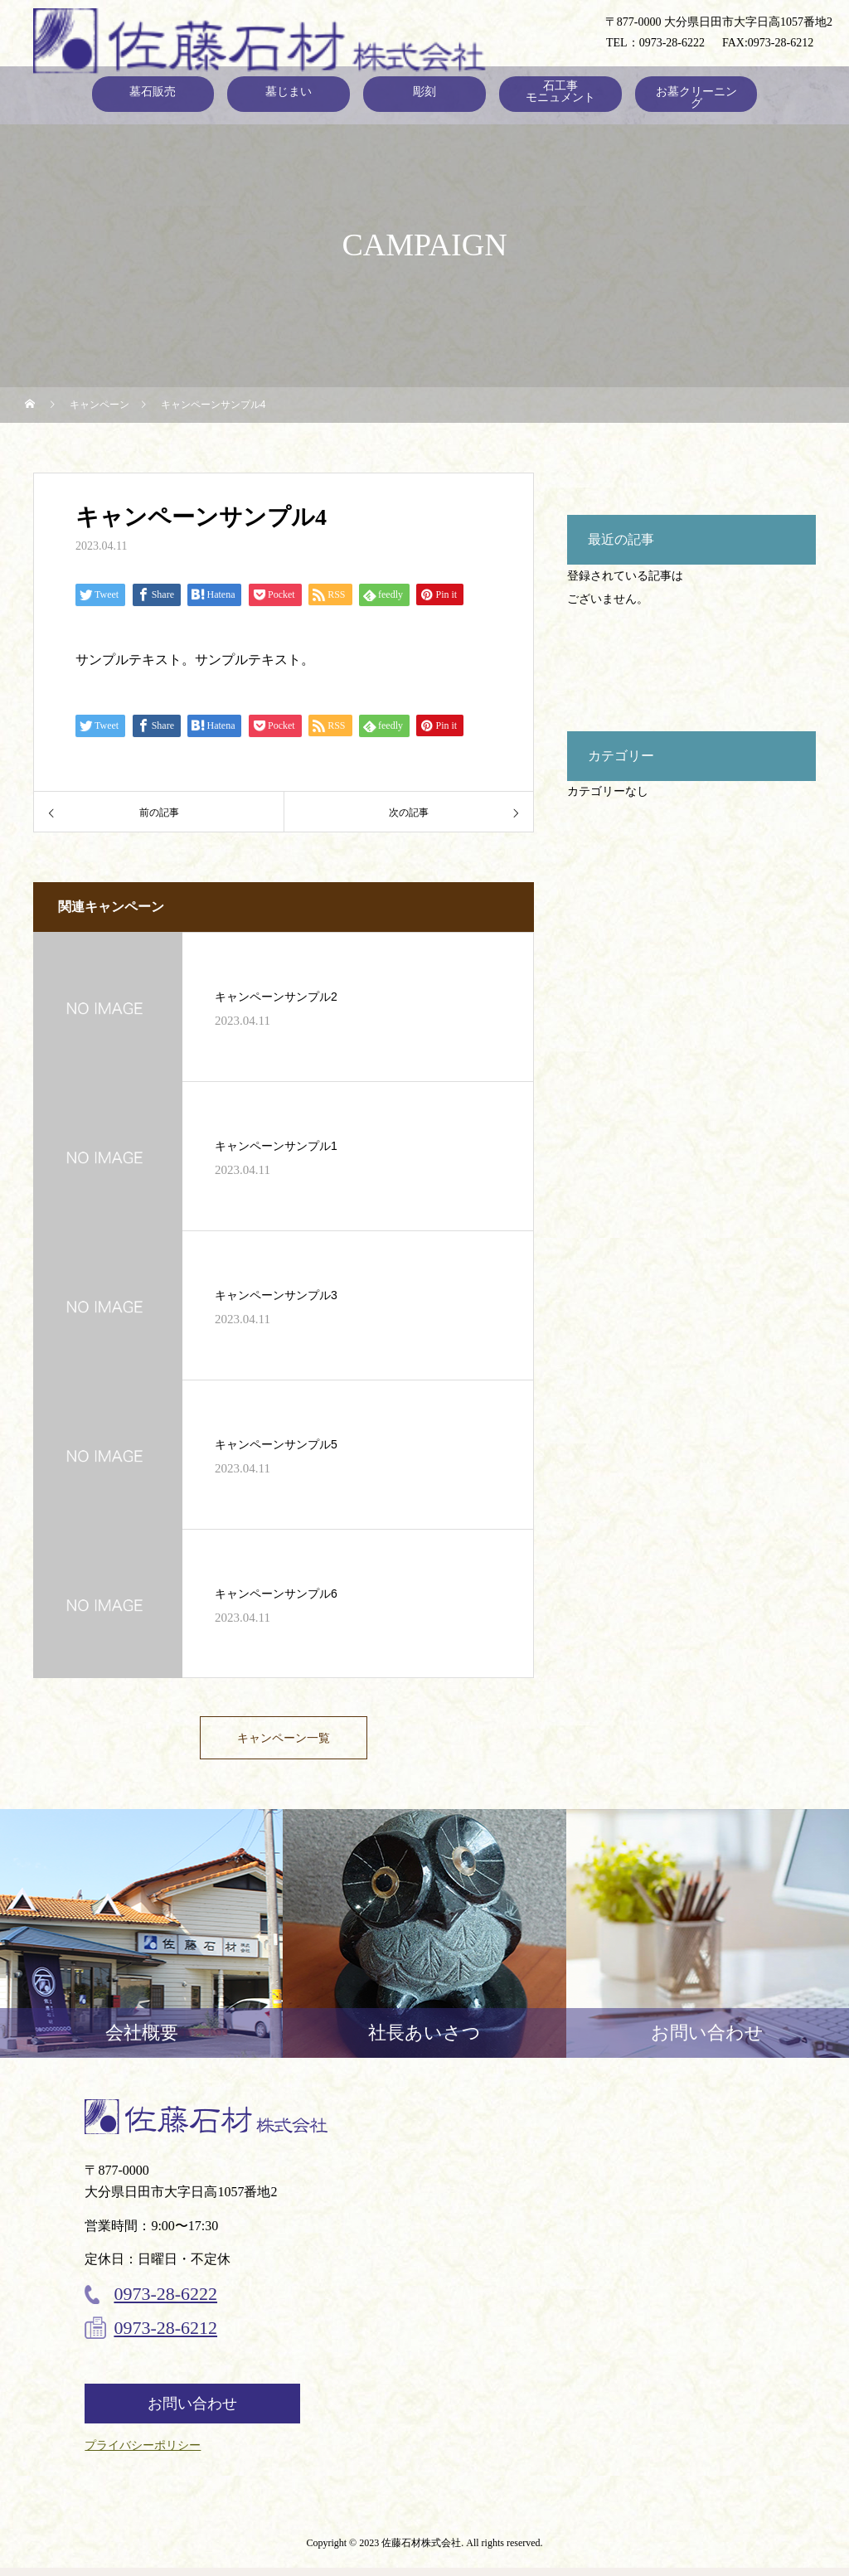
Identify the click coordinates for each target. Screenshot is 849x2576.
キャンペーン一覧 (283, 1741)
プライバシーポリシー (143, 2453)
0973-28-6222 (672, 42)
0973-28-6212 (780, 42)
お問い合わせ (192, 2412)
